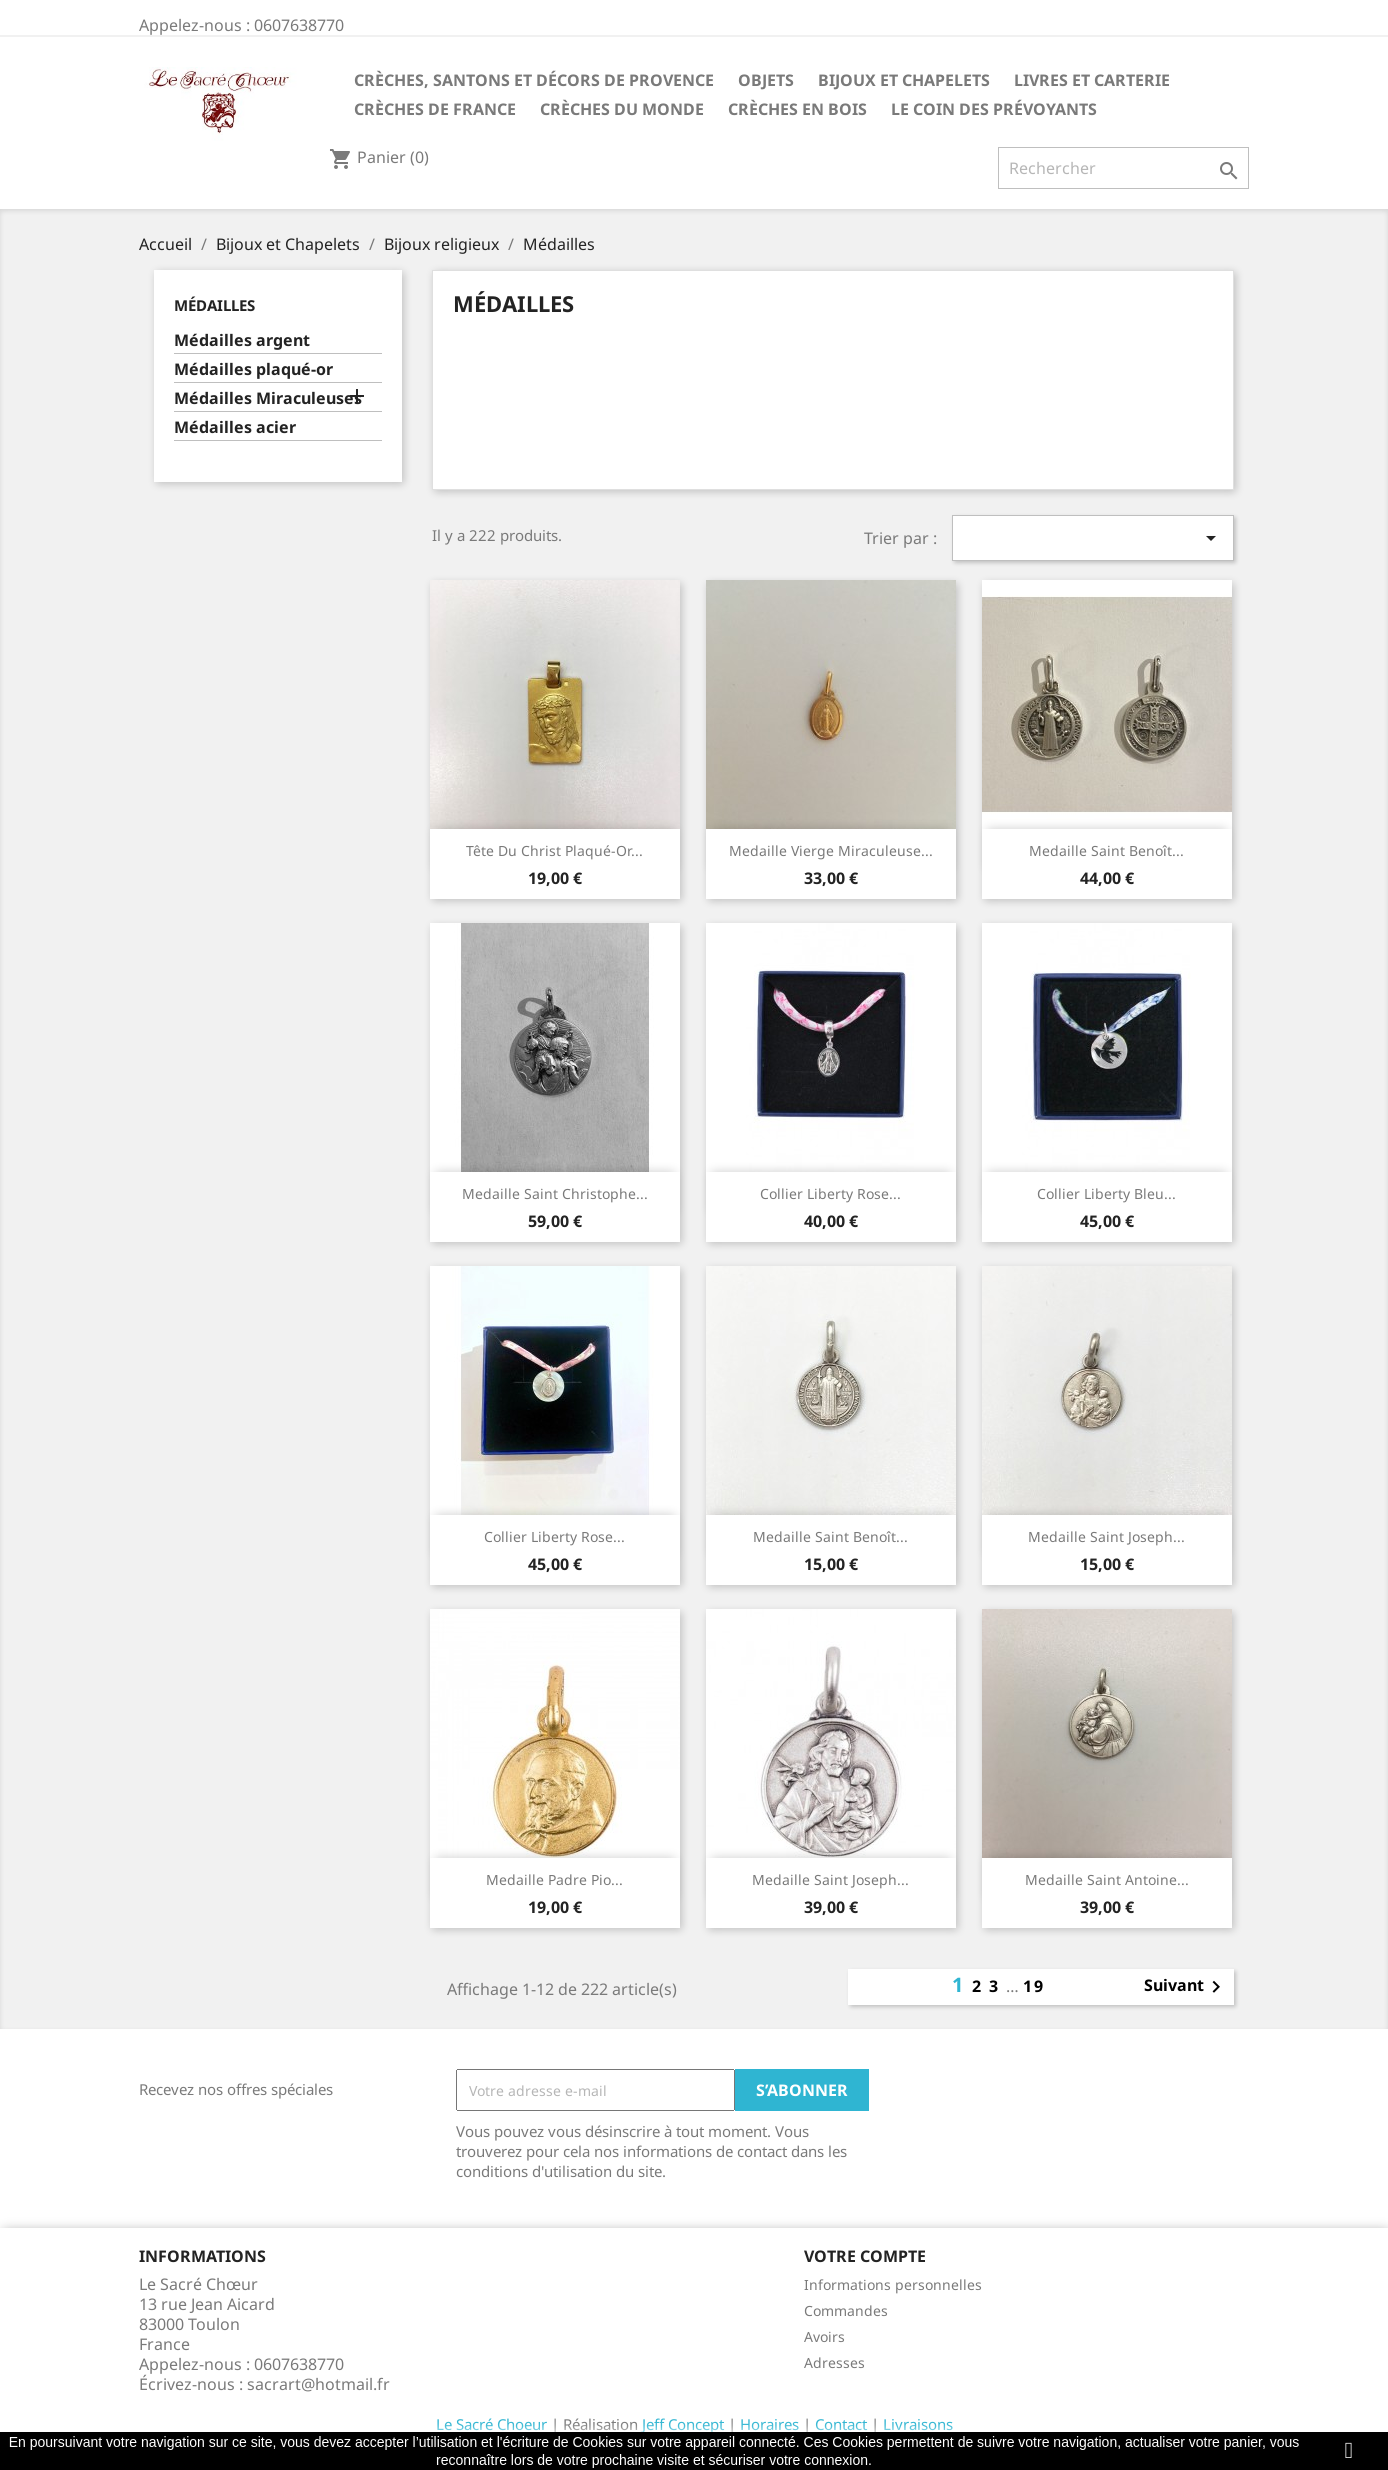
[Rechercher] (1123, 168)
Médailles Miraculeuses (268, 398)
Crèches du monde (622, 109)
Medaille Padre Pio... (554, 1879)
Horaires (769, 2424)
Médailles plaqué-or (253, 369)
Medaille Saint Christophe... (555, 1193)
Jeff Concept (683, 2424)
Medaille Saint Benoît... (1106, 850)
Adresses (834, 2362)
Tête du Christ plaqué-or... (554, 850)
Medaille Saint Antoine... (1107, 1879)
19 (1034, 1986)
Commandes (846, 2310)
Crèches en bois (797, 109)
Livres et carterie (1092, 80)
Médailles (214, 305)
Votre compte (865, 2256)
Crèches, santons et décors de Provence (534, 80)
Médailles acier (235, 427)
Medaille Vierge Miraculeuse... (831, 850)
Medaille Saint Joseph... (1106, 1536)
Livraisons (918, 2424)
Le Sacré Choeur (491, 2424)
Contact (841, 2424)
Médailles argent (242, 340)
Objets (766, 80)
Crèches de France (435, 109)
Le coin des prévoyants (994, 109)
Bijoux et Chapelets (904, 80)
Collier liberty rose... (830, 1193)
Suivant (1186, 1987)
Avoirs (824, 2336)
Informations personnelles (893, 2284)
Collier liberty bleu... (1106, 1193)
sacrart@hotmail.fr (318, 2384)
